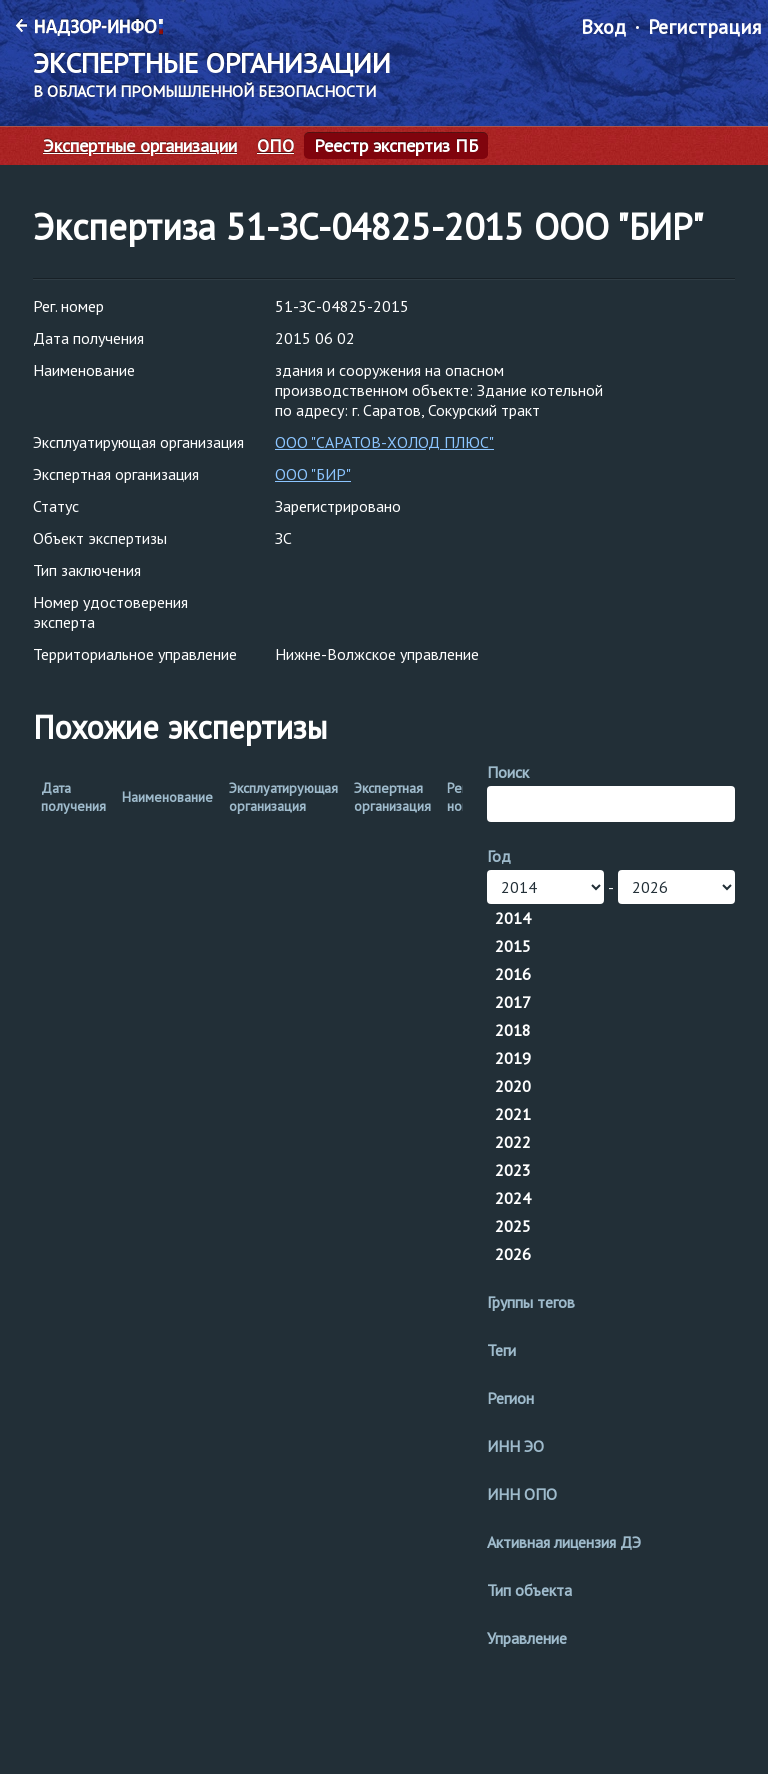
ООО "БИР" (313, 474)
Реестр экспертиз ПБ (396, 146)
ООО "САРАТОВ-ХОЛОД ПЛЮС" (384, 442)
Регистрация (704, 27)
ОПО (275, 146)
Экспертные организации (140, 146)
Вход (603, 27)
